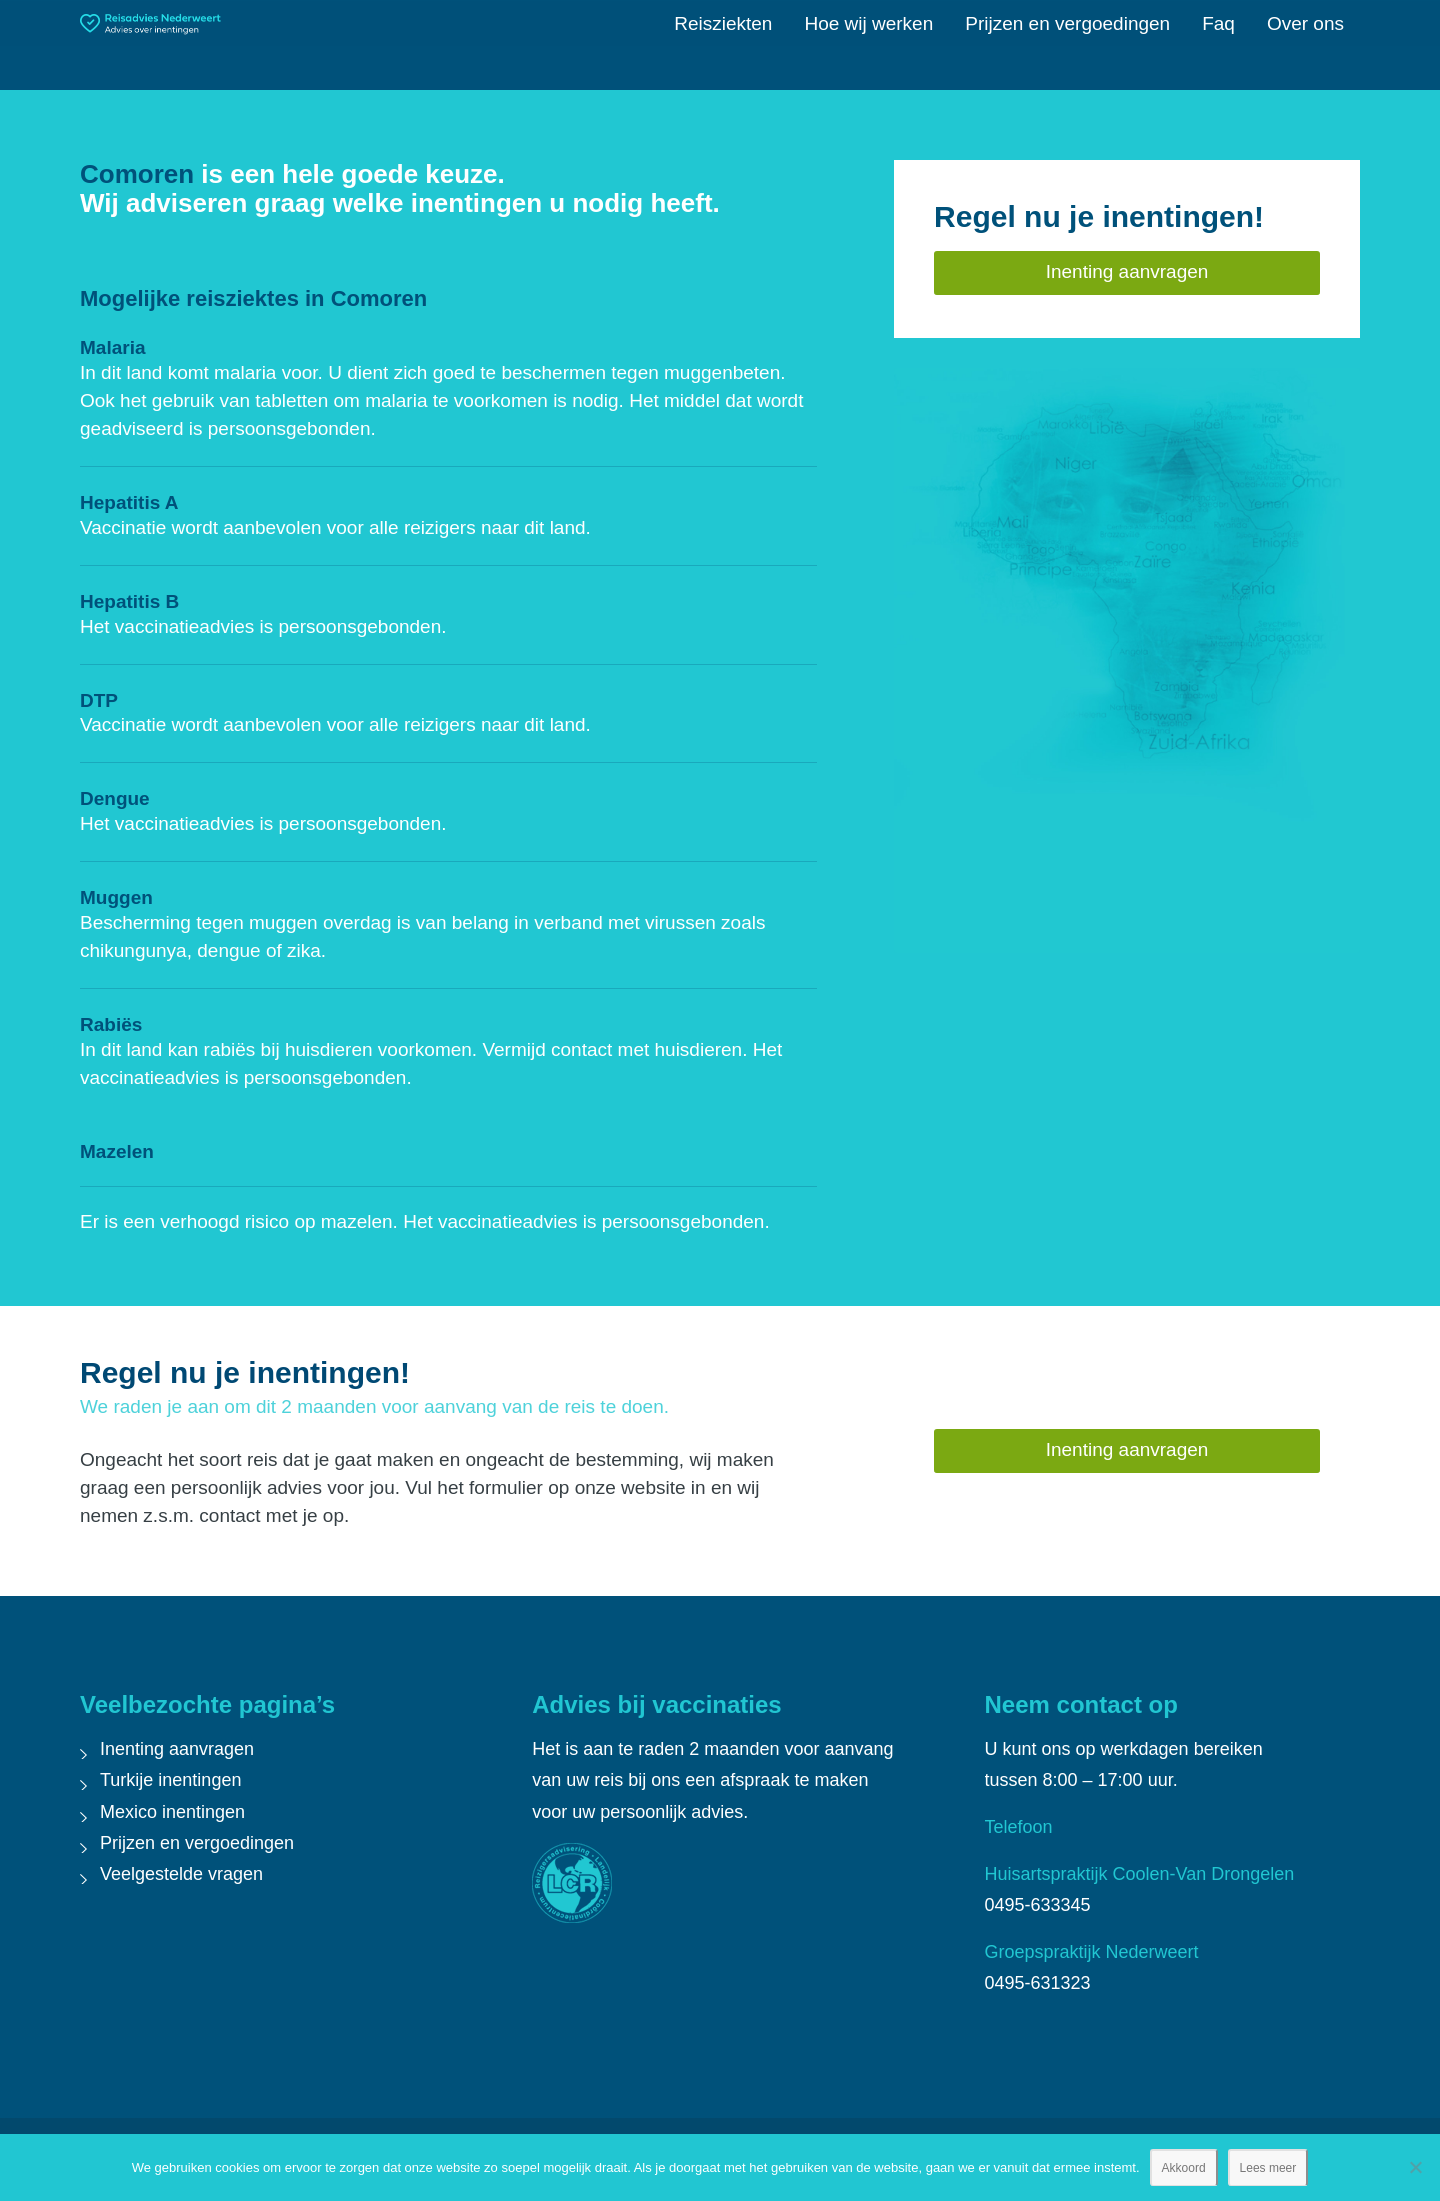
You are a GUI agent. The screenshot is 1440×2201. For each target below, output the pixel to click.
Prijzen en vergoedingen (197, 1843)
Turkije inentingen (170, 1780)
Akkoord (1184, 2168)
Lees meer (1268, 2168)
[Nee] (1415, 2167)
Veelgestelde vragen (181, 1874)
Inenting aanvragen (177, 1749)
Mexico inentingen (172, 1812)
